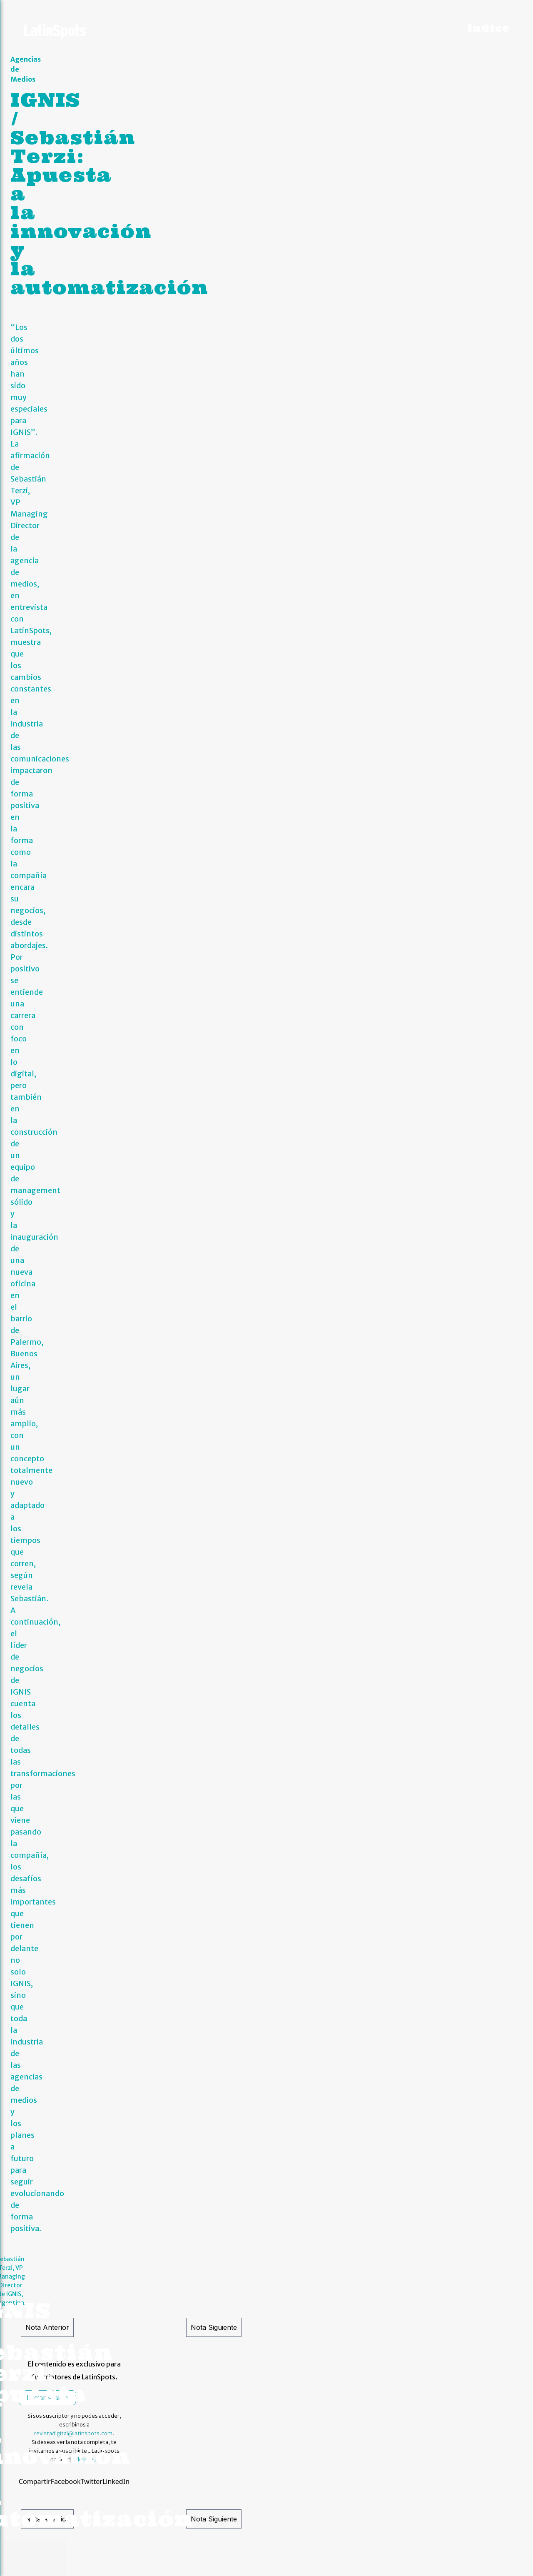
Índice (488, 28)
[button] (11, 811)
